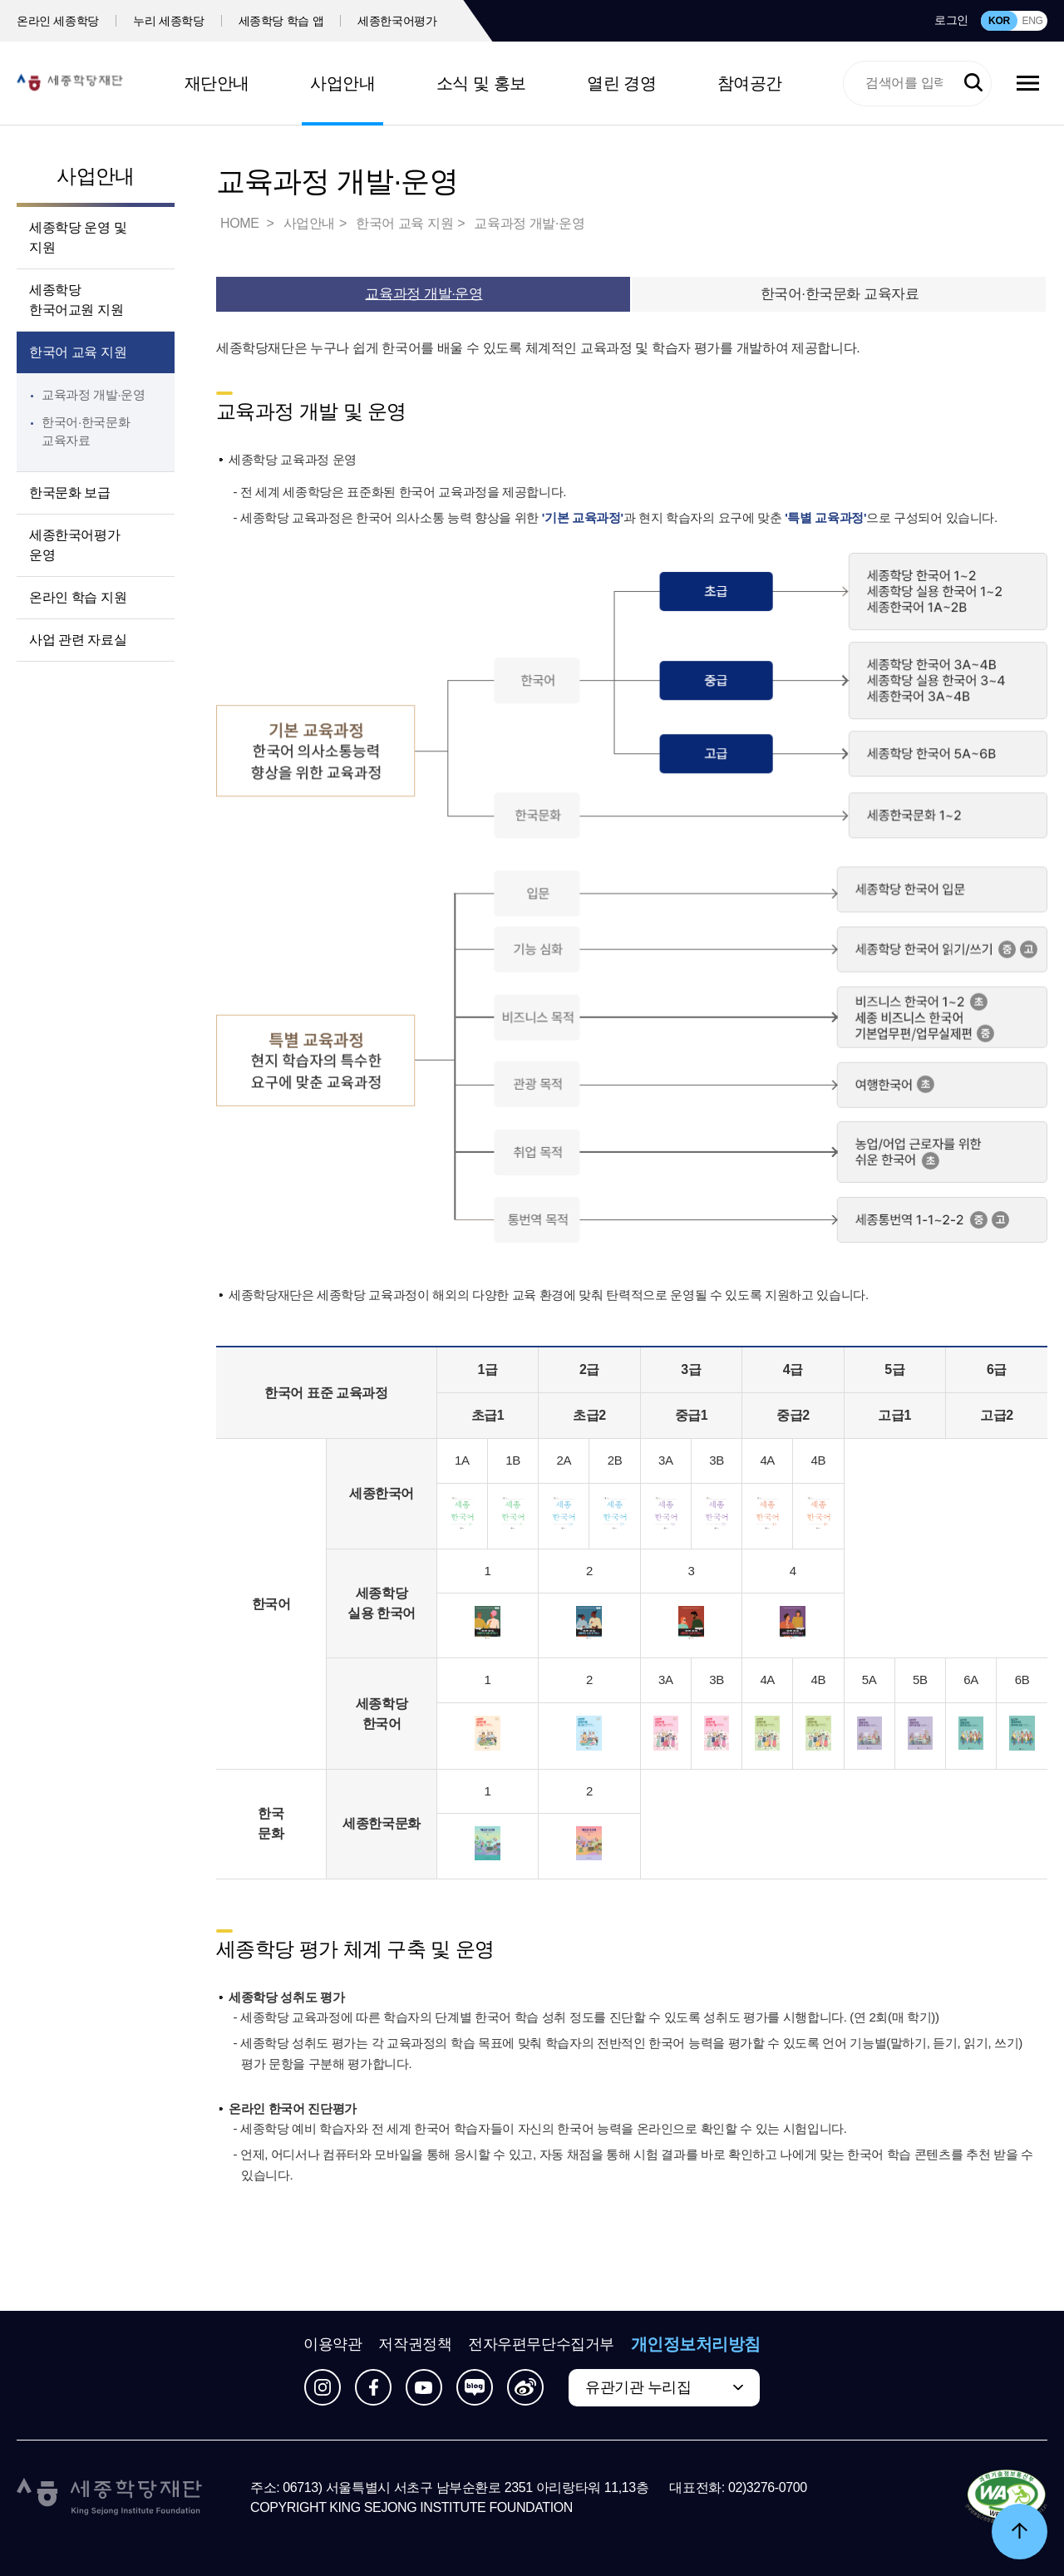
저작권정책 (414, 2344)
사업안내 (342, 83)
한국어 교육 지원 (77, 352)
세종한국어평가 (397, 20)
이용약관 (332, 2344)
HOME (241, 223)
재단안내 (217, 83)
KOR (999, 21)
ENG (1032, 21)
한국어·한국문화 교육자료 (840, 294)
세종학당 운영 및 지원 (77, 237)
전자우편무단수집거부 (541, 2344)
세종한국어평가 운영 (74, 545)
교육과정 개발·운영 (93, 394)
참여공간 (749, 83)
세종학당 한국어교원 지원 (76, 300)
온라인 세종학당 (58, 20)
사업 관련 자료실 (77, 640)
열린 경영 (621, 83)
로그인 (951, 20)
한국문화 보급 (70, 492)
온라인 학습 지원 (77, 597)
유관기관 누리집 (638, 2387)
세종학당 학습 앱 (281, 20)
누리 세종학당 (168, 20)
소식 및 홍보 (481, 83)
